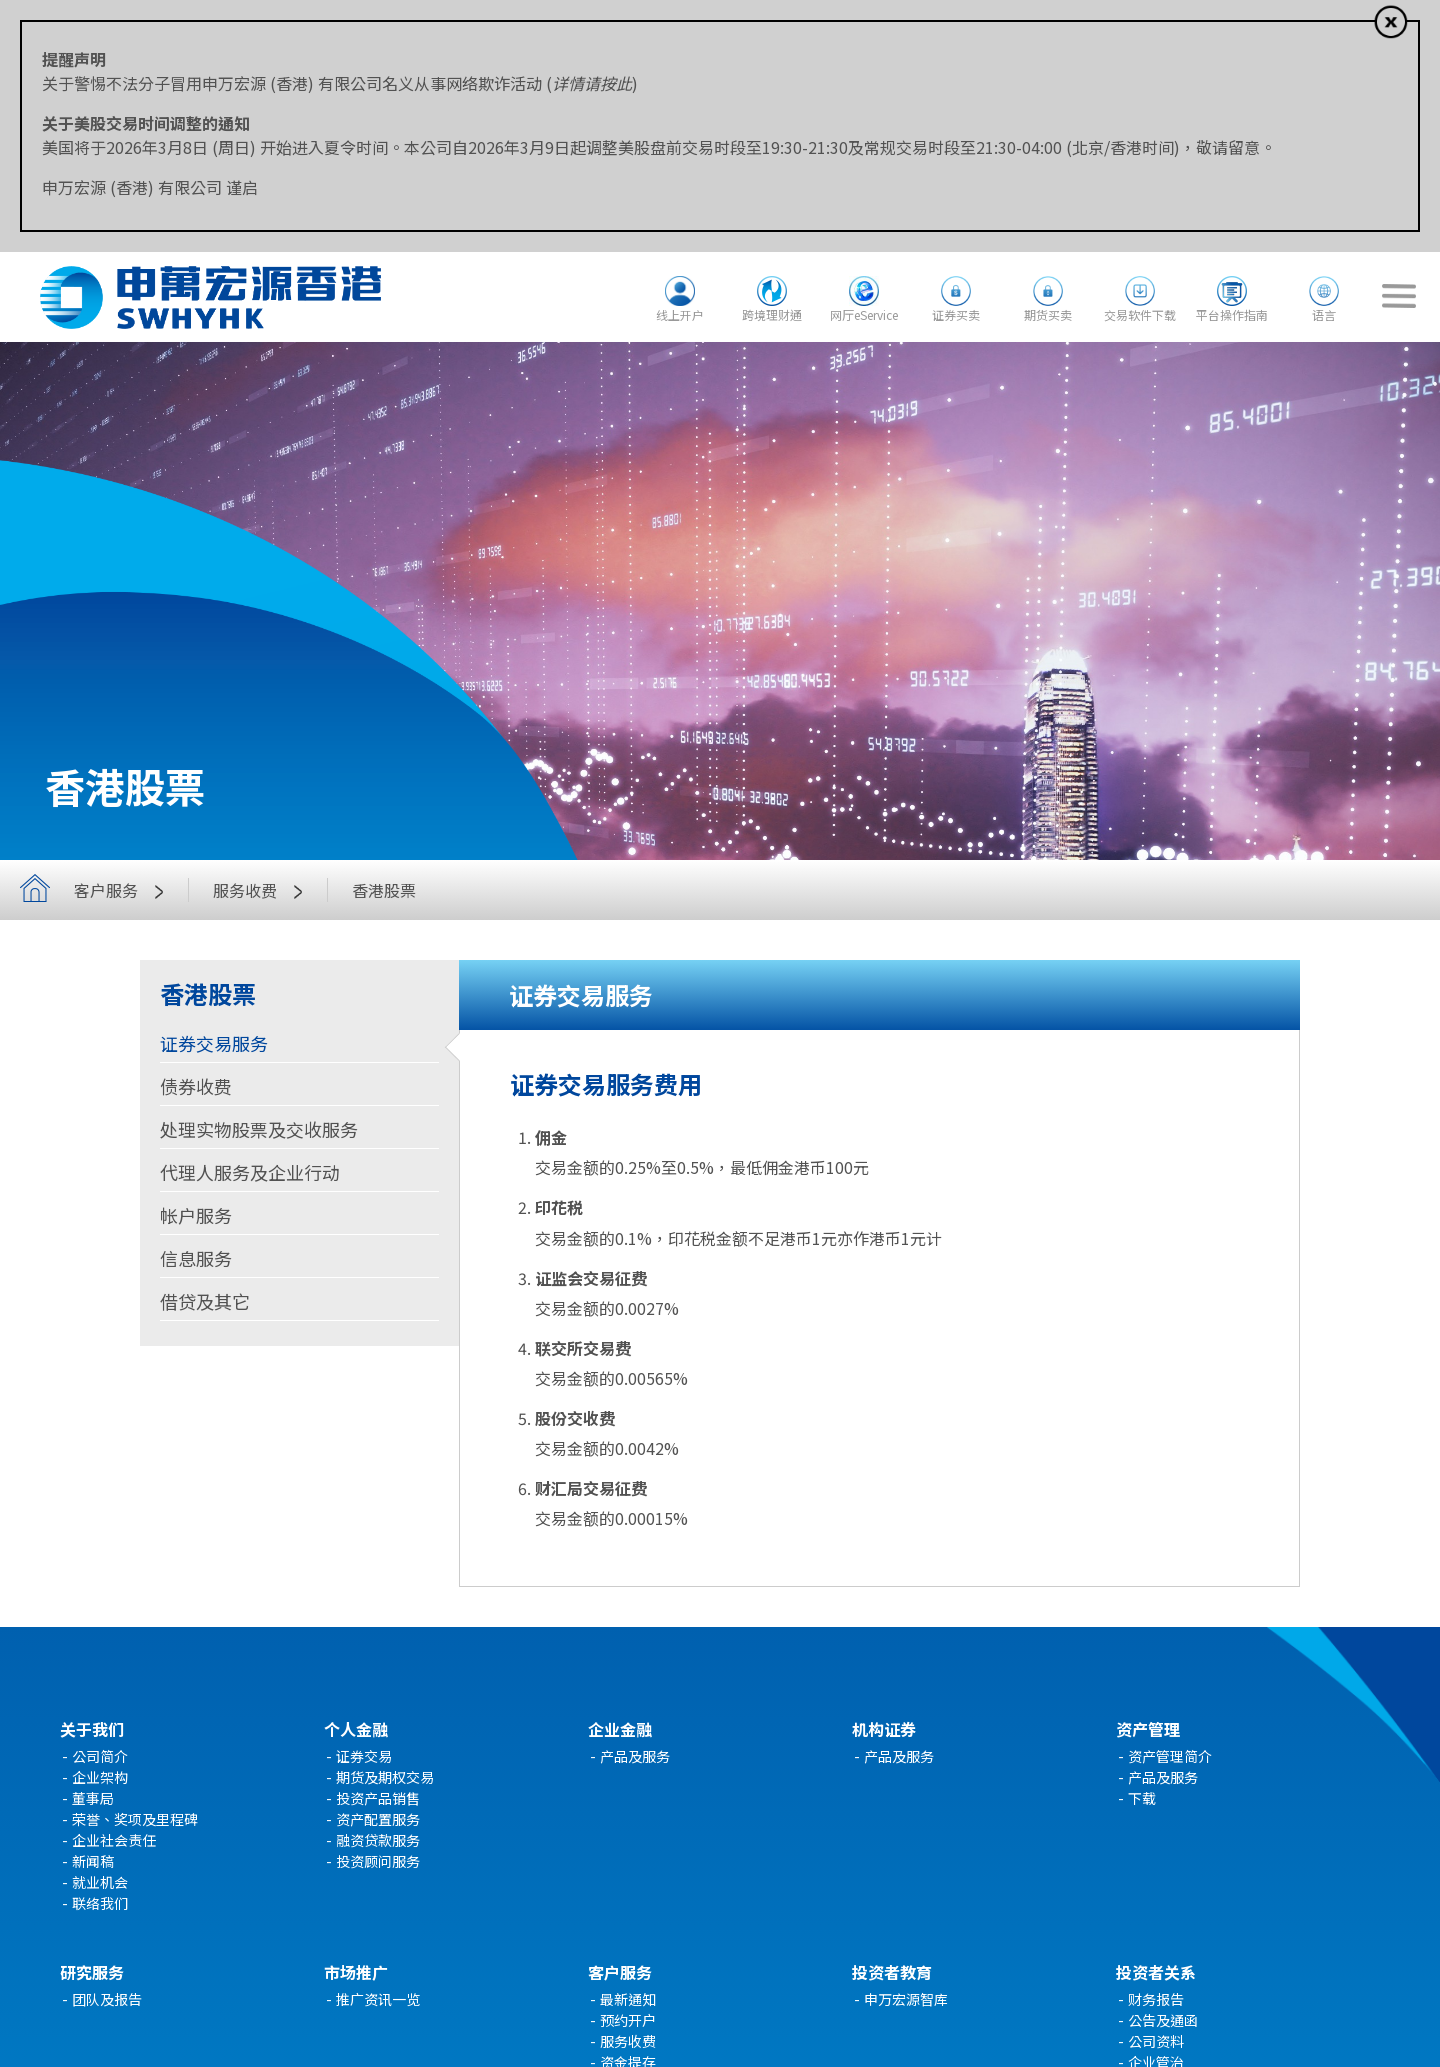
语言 (1324, 314)
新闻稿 (93, 1861)
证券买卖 (956, 314)
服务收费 (263, 890)
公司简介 (100, 1756)
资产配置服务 (378, 1819)
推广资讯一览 (378, 1999)
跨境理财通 (772, 314)
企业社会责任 (114, 1840)
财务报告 (1156, 1999)
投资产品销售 (378, 1798)
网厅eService (864, 314)
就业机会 (100, 1882)
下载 (1142, 1798)
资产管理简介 (1170, 1756)
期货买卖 (1048, 314)
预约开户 (628, 2020)
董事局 (93, 1798)
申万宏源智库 (906, 1999)
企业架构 (100, 1777)
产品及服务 (635, 1756)
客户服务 (124, 890)
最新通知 (628, 1999)
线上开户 (680, 314)
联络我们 (100, 1903)
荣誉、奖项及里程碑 (135, 1819)
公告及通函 (1163, 2020)
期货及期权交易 (385, 1777)
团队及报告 (107, 1999)
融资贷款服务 (378, 1840)
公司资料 (1156, 2041)
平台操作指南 (1232, 314)
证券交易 (364, 1756)
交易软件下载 (1140, 314)
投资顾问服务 (378, 1861)
